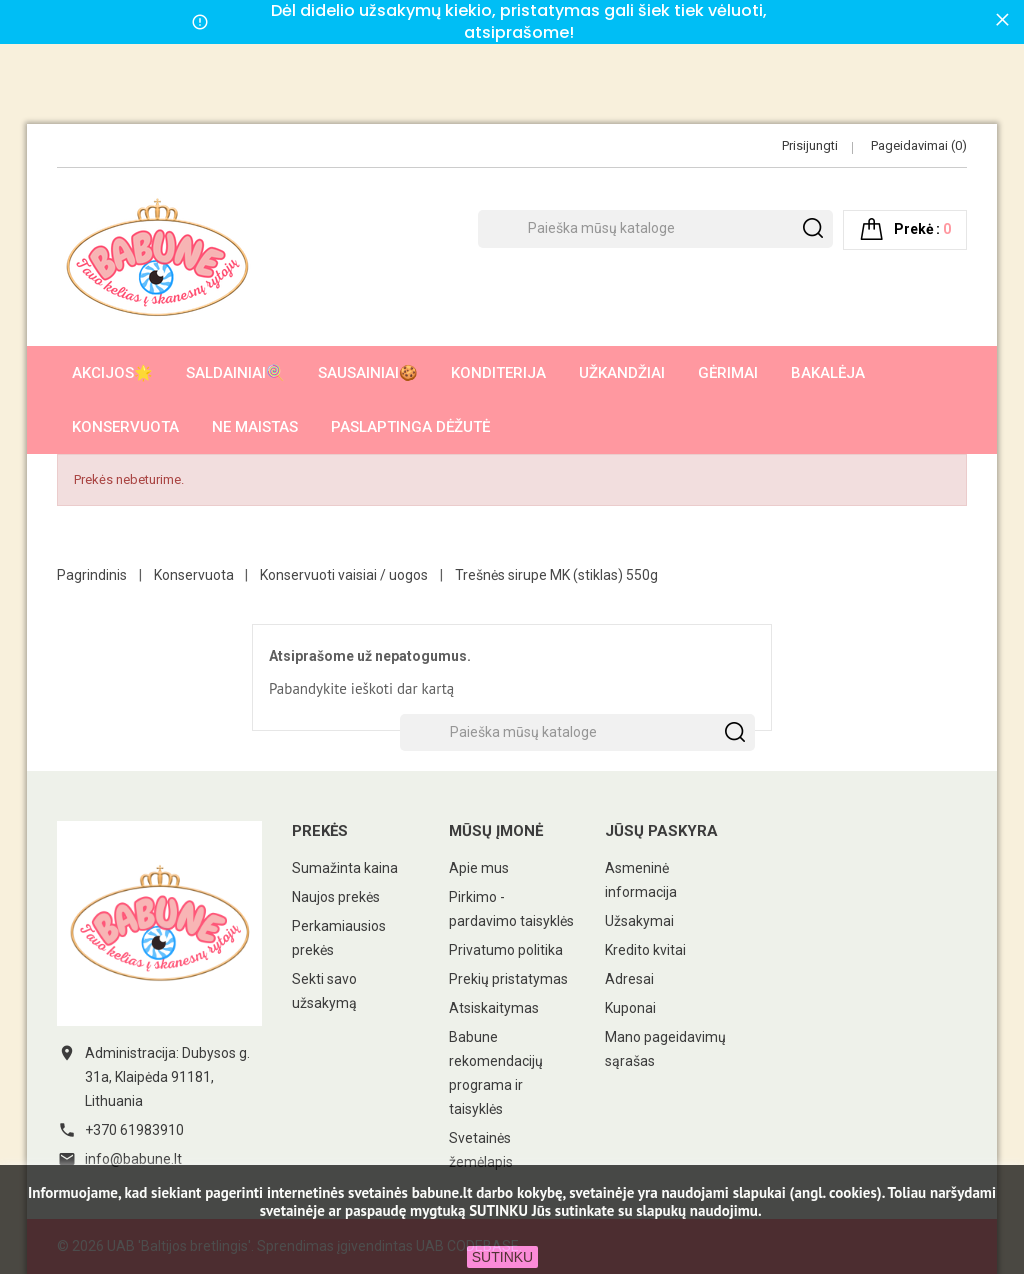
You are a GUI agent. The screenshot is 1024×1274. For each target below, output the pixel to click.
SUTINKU (502, 1257)
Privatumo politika (506, 950)
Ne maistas (255, 427)
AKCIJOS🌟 (112, 373)
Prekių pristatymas (508, 979)
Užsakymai (639, 921)
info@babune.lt (133, 1159)
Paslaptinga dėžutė (410, 427)
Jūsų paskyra (661, 831)
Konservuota (125, 427)
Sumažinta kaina (345, 868)
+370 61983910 (134, 1130)
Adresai (629, 979)
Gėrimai (728, 373)
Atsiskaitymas (494, 1008)
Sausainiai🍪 (368, 373)
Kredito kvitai (645, 950)
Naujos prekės (336, 897)
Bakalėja (828, 373)
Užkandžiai (622, 373)
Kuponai (630, 1008)
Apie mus (479, 868)
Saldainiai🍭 (235, 373)
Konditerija (498, 373)
